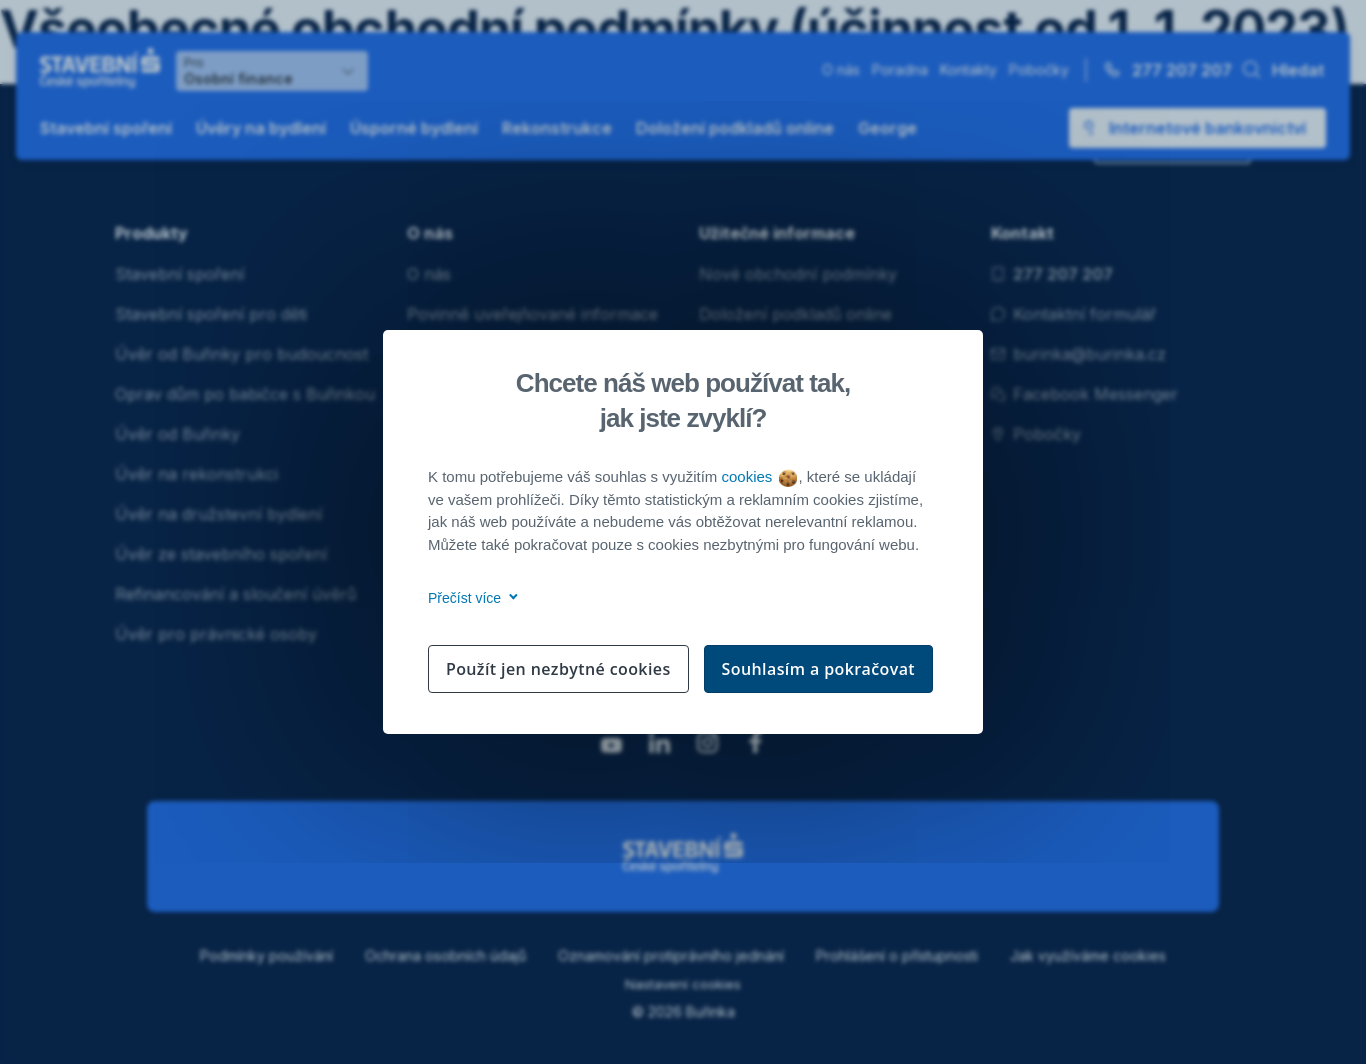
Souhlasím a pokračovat (819, 669)
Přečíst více (469, 598)
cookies (758, 476)
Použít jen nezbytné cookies (558, 669)
